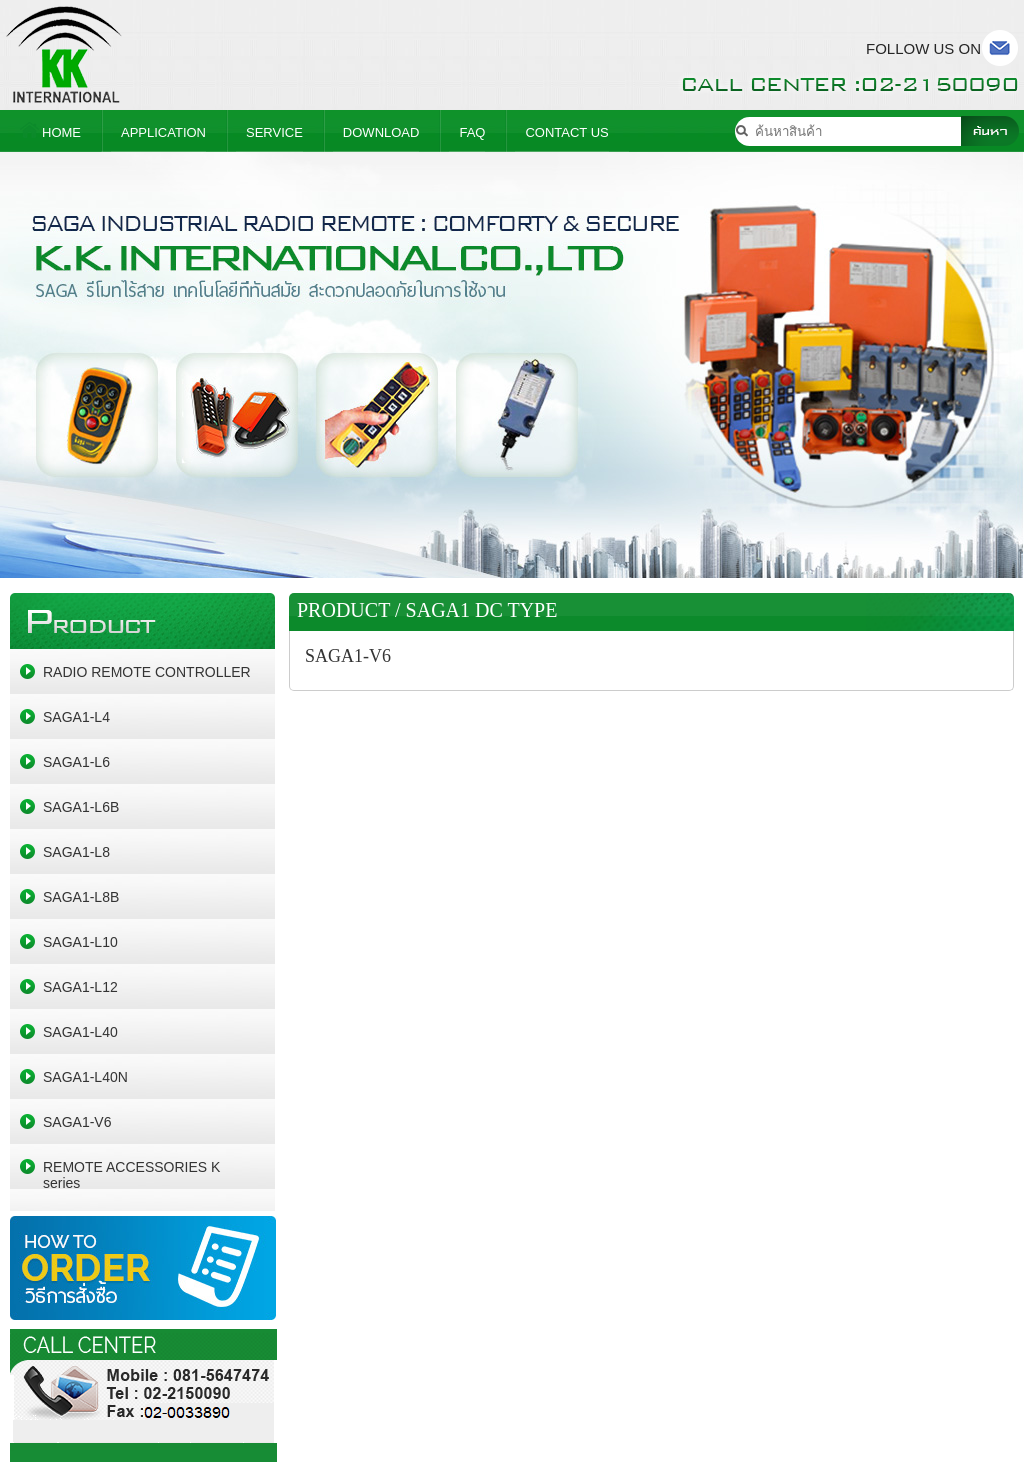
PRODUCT (343, 610)
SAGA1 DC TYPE (482, 610)
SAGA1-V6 (348, 656)
